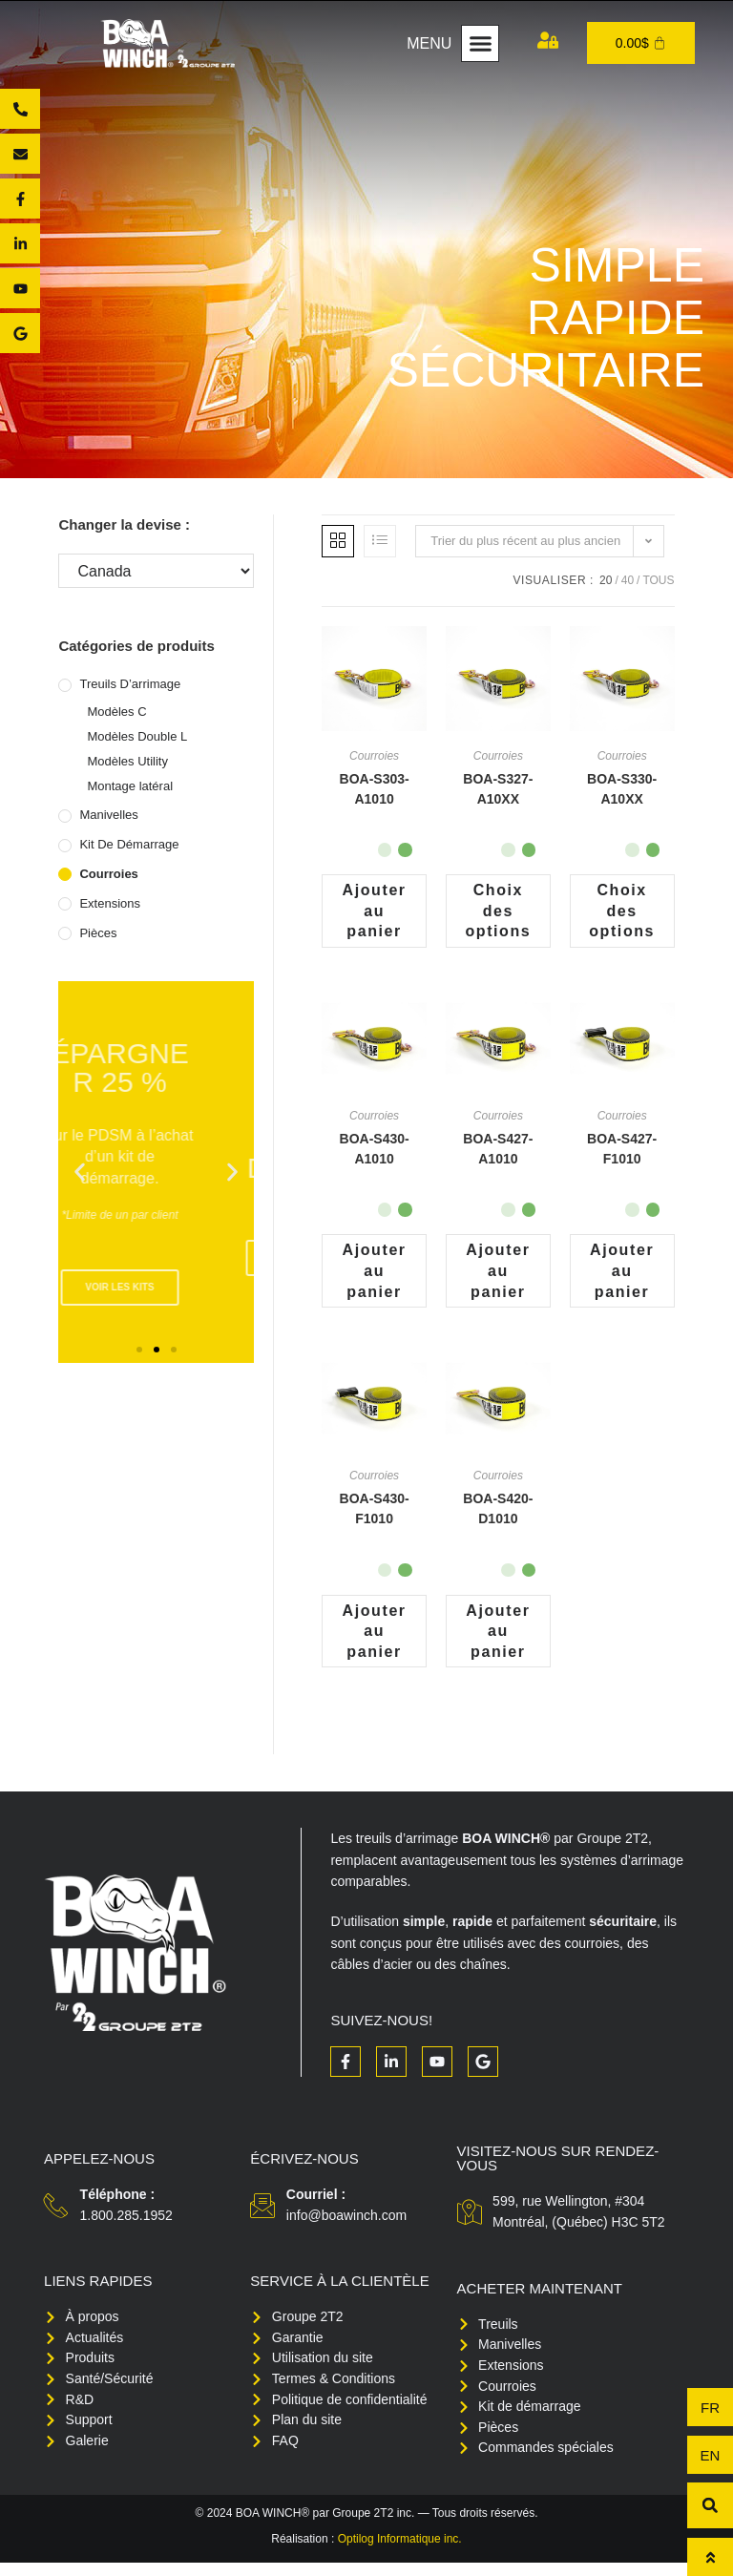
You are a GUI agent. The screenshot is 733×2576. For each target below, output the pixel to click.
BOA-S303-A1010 (374, 788)
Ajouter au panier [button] (375, 911)
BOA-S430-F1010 (374, 1513)
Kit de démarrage (128, 844)
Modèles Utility (127, 761)
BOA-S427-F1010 (622, 1150)
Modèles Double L (137, 736)
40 (627, 580)
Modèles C (116, 711)
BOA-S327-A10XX (498, 788)
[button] (480, 44)
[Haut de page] (710, 2557)
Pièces (97, 933)
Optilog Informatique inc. (400, 2552)
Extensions (109, 903)
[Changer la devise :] (156, 571)
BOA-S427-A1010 (498, 1150)
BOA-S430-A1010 (374, 1150)
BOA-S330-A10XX (622, 788)
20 (605, 580)
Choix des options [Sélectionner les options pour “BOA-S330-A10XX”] (622, 911)
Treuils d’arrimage (129, 684)
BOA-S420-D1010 (498, 1513)
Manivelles (108, 814)
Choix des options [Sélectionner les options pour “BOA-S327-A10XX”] (498, 911)
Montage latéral (130, 786)
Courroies (108, 874)
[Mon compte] (547, 40)
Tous (658, 580)
